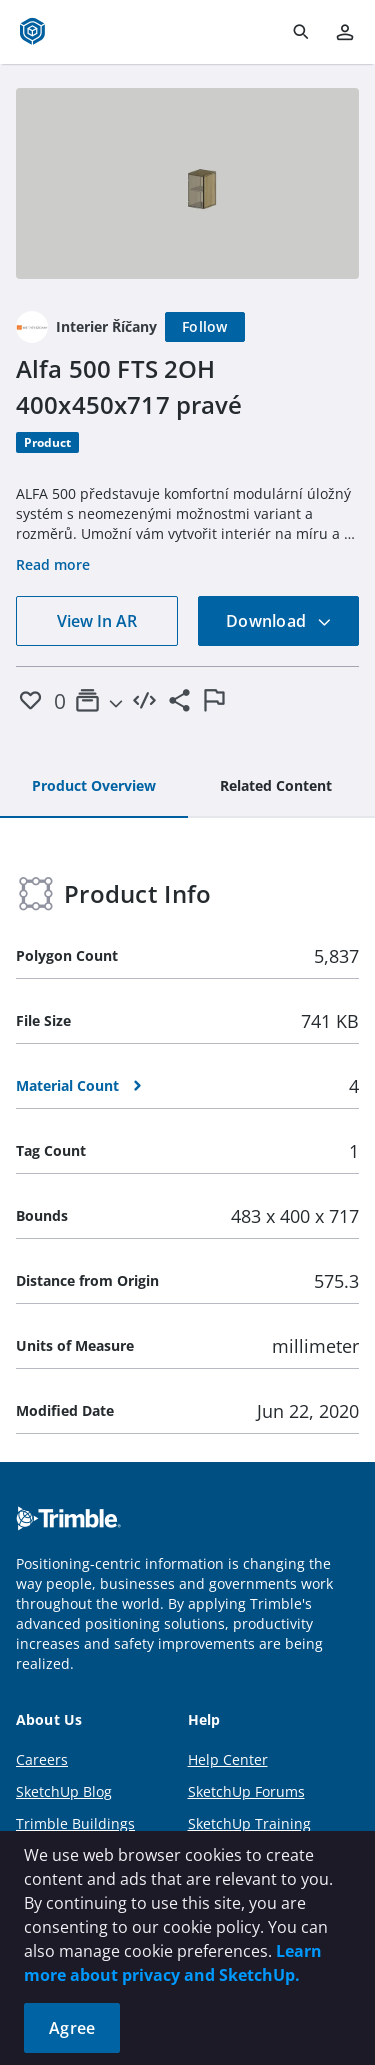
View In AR (97, 621)
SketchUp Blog (64, 1791)
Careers (42, 1759)
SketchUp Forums (246, 1791)
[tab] (94, 787)
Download (279, 621)
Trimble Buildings (75, 1823)
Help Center (228, 1759)
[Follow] (205, 327)
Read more (53, 564)
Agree (72, 2028)
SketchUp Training (249, 1823)
